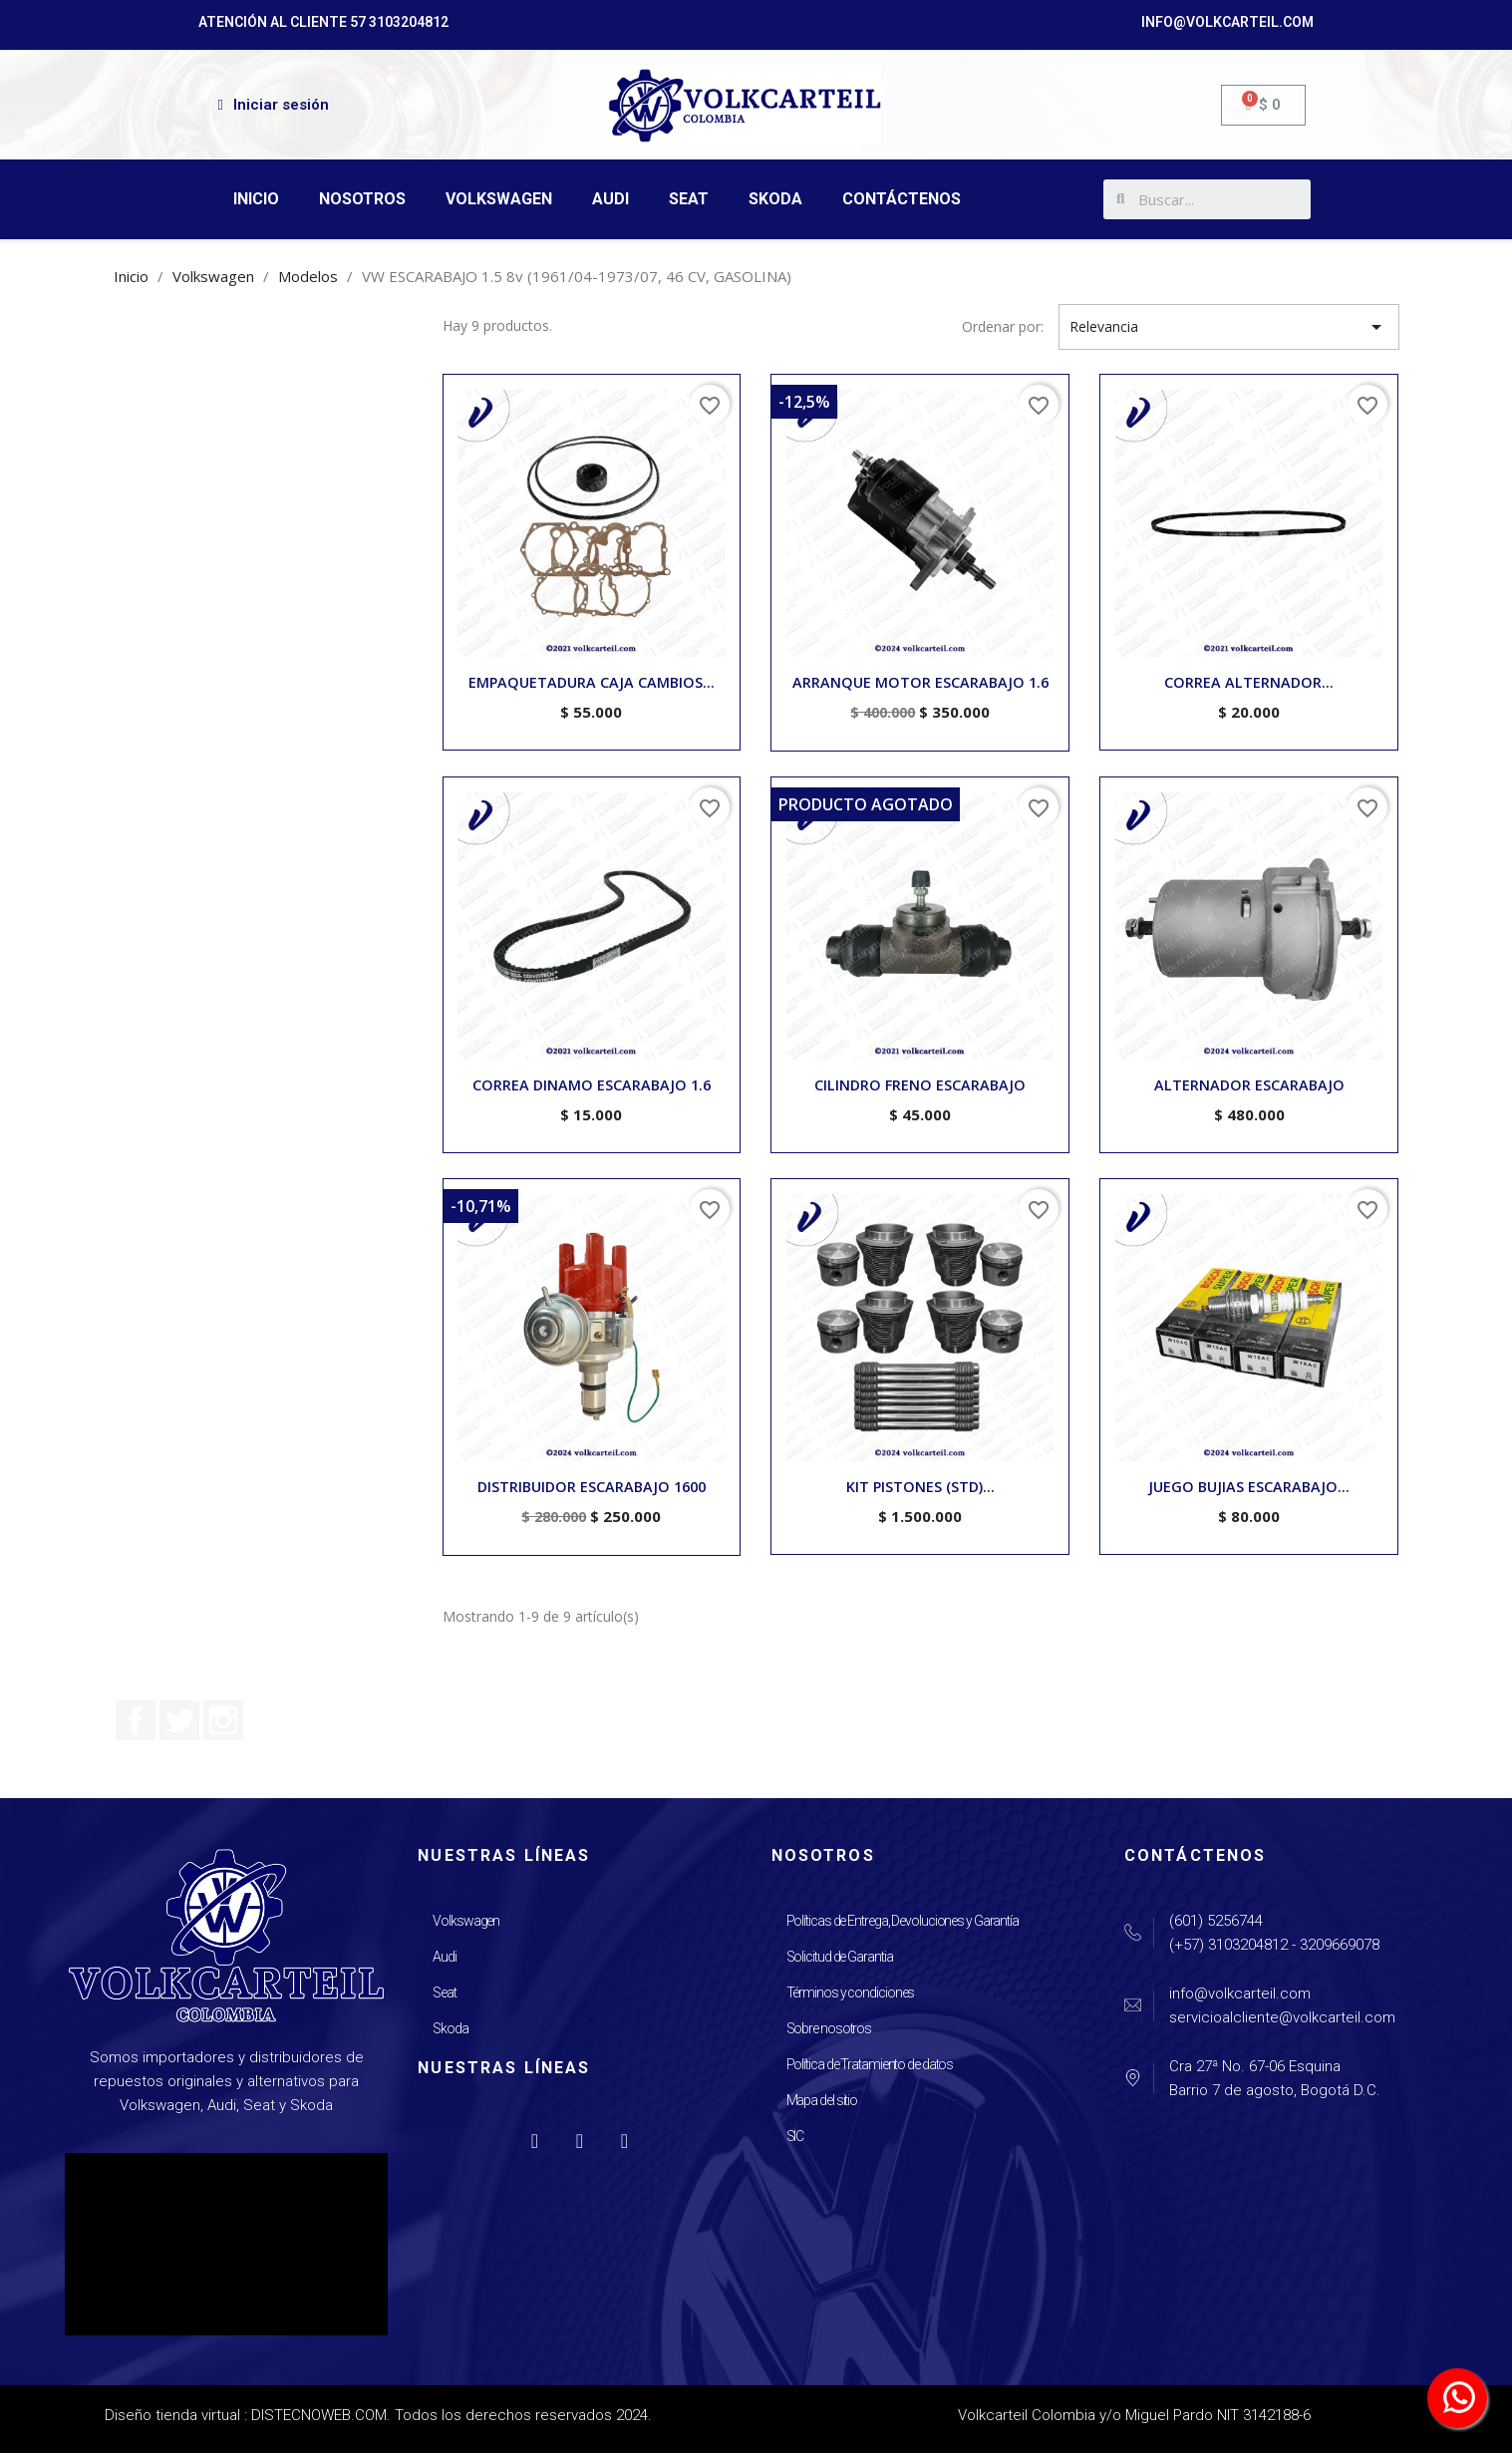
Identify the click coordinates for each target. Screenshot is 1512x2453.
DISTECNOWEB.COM (319, 2415)
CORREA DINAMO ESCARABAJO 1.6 (591, 1084)
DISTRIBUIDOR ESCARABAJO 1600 (591, 1486)
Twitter (179, 1720)
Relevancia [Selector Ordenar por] (1228, 327)
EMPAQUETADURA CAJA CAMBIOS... (591, 682)
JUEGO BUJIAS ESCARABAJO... (1249, 1486)
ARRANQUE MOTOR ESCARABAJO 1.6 (920, 682)
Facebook (135, 1720)
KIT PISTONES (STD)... (920, 1486)
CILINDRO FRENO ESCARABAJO (920, 1084)
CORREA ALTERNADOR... (1249, 682)
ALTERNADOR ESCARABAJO (1249, 1084)
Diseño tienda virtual (172, 2415)
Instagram (223, 1720)
